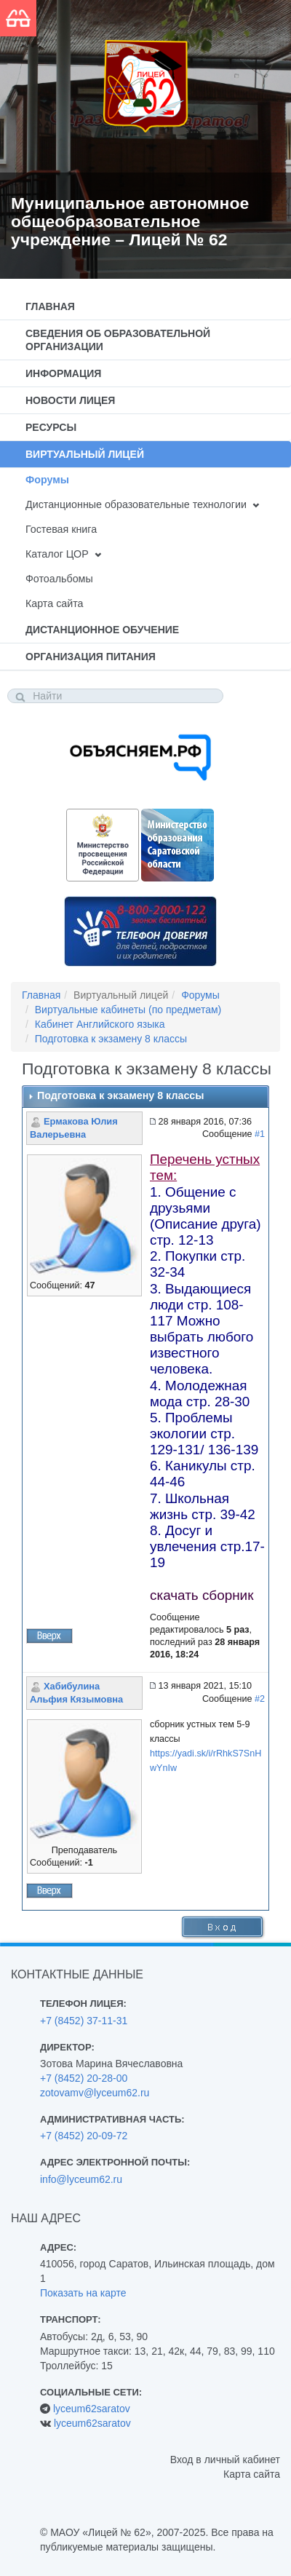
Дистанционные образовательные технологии (136, 504)
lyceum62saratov (91, 2408)
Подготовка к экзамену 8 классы (111, 1039)
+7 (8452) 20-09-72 (83, 2135)
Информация (63, 373)
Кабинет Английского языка (100, 1024)
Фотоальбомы (59, 578)
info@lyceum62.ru (81, 2179)
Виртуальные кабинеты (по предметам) (128, 1009)
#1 (260, 1134)
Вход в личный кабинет (225, 2459)
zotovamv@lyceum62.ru (94, 2093)
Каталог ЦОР (57, 554)
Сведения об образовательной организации (117, 340)
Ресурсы (50, 427)
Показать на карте (83, 2293)
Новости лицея (70, 400)
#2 (260, 1699)
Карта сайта (54, 603)
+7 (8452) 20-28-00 (83, 2078)
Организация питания (90, 656)
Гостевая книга (61, 529)
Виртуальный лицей (84, 454)
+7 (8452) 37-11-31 (83, 2020)
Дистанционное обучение (102, 629)
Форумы (47, 480)
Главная (50, 306)
